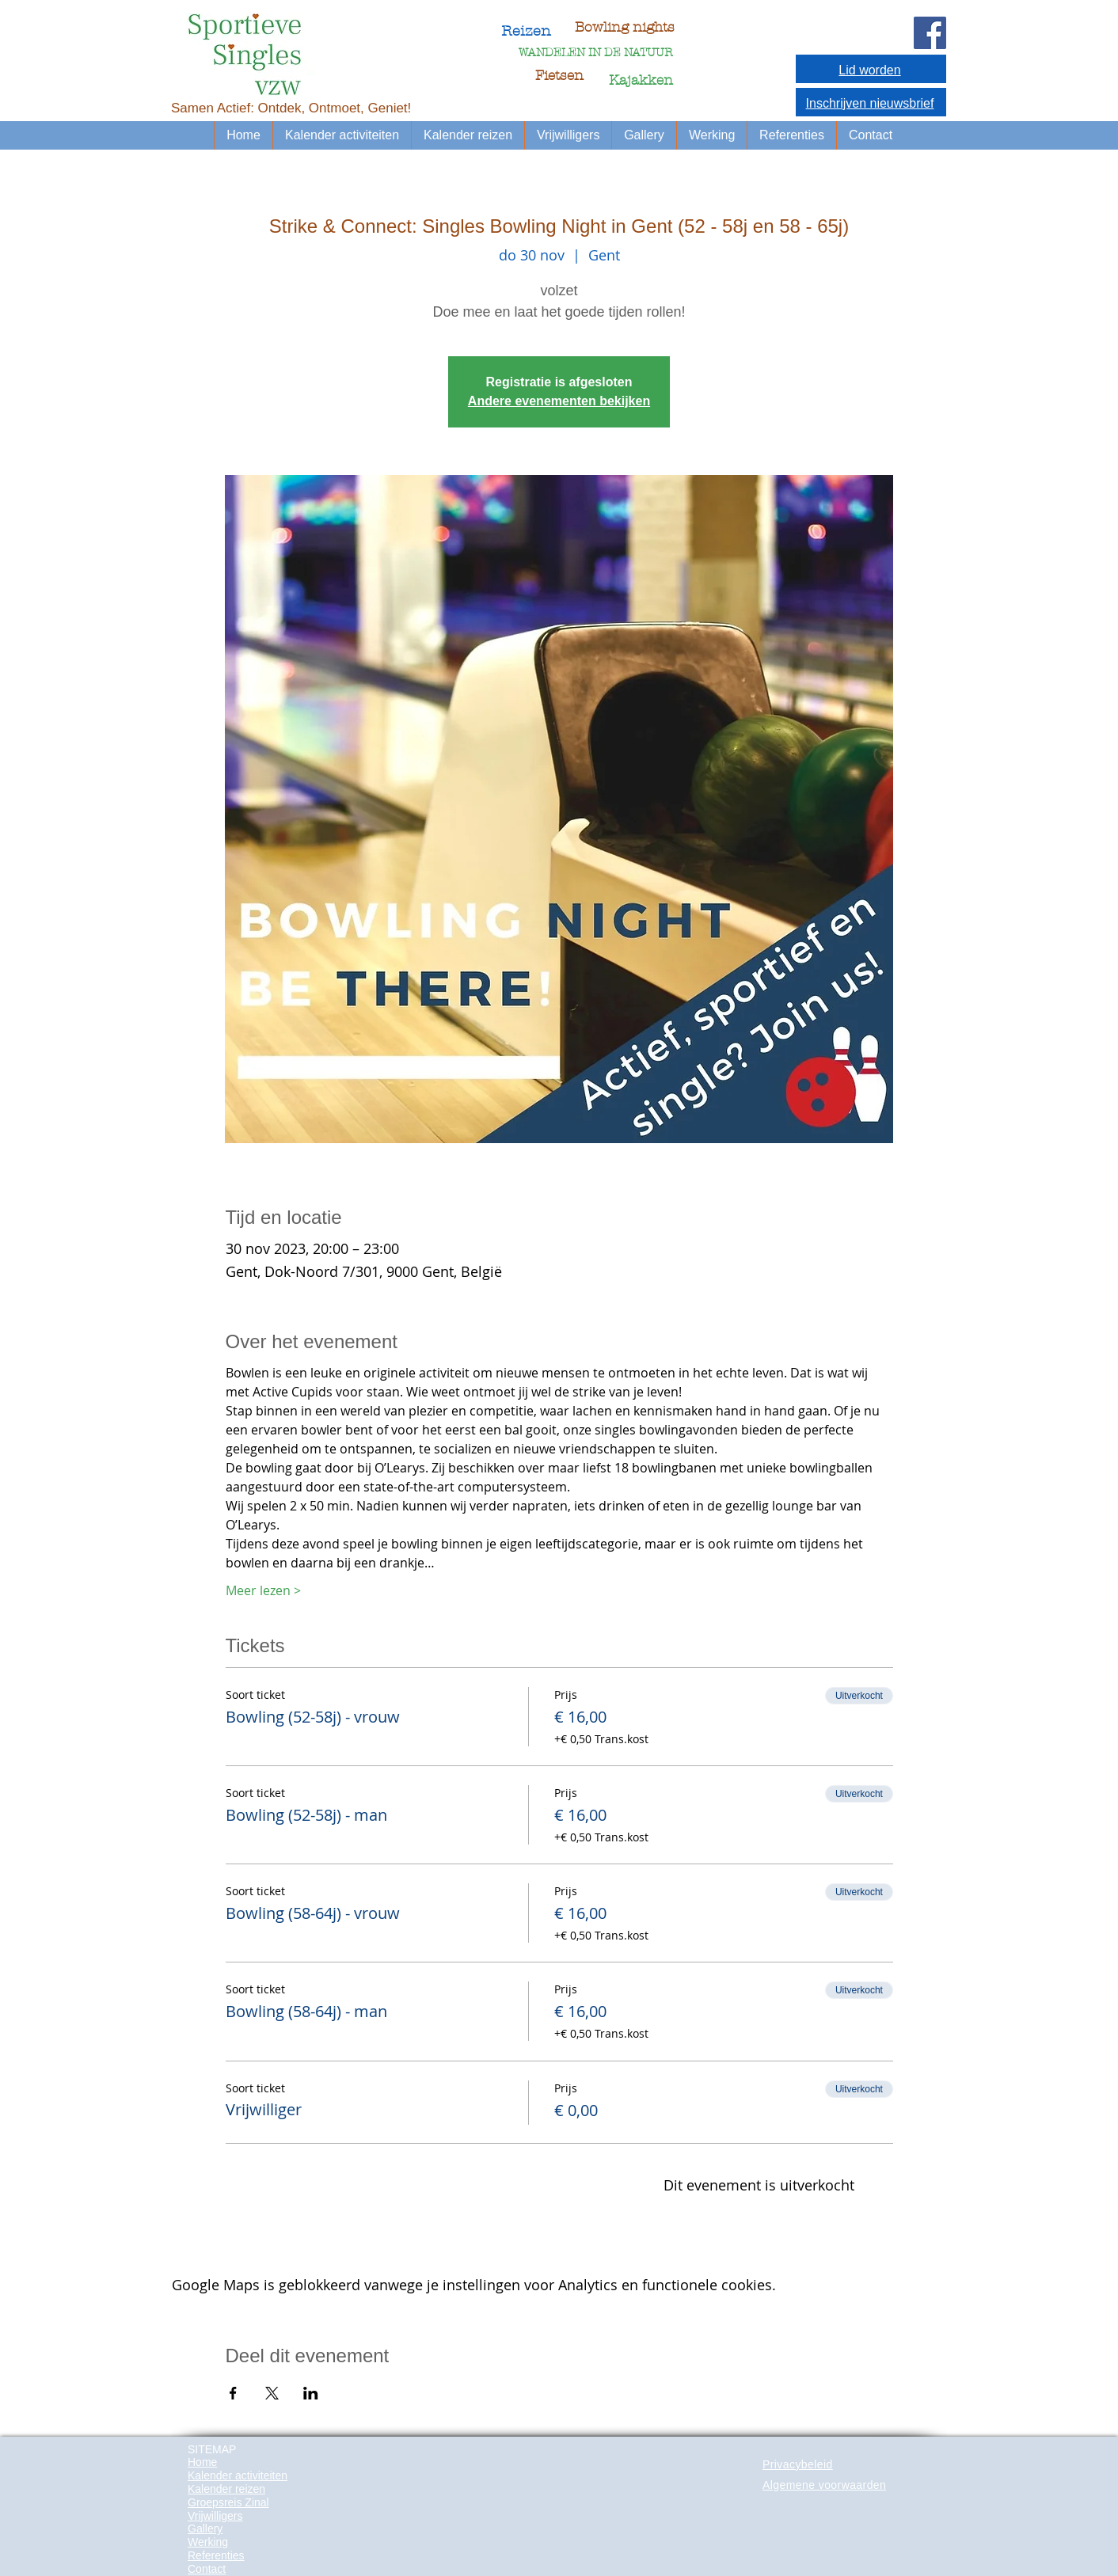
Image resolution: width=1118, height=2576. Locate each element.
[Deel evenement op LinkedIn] (310, 2393)
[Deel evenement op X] (272, 2393)
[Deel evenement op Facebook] (233, 2393)
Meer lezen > (263, 1590)
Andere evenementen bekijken (559, 401)
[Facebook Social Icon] (930, 33)
